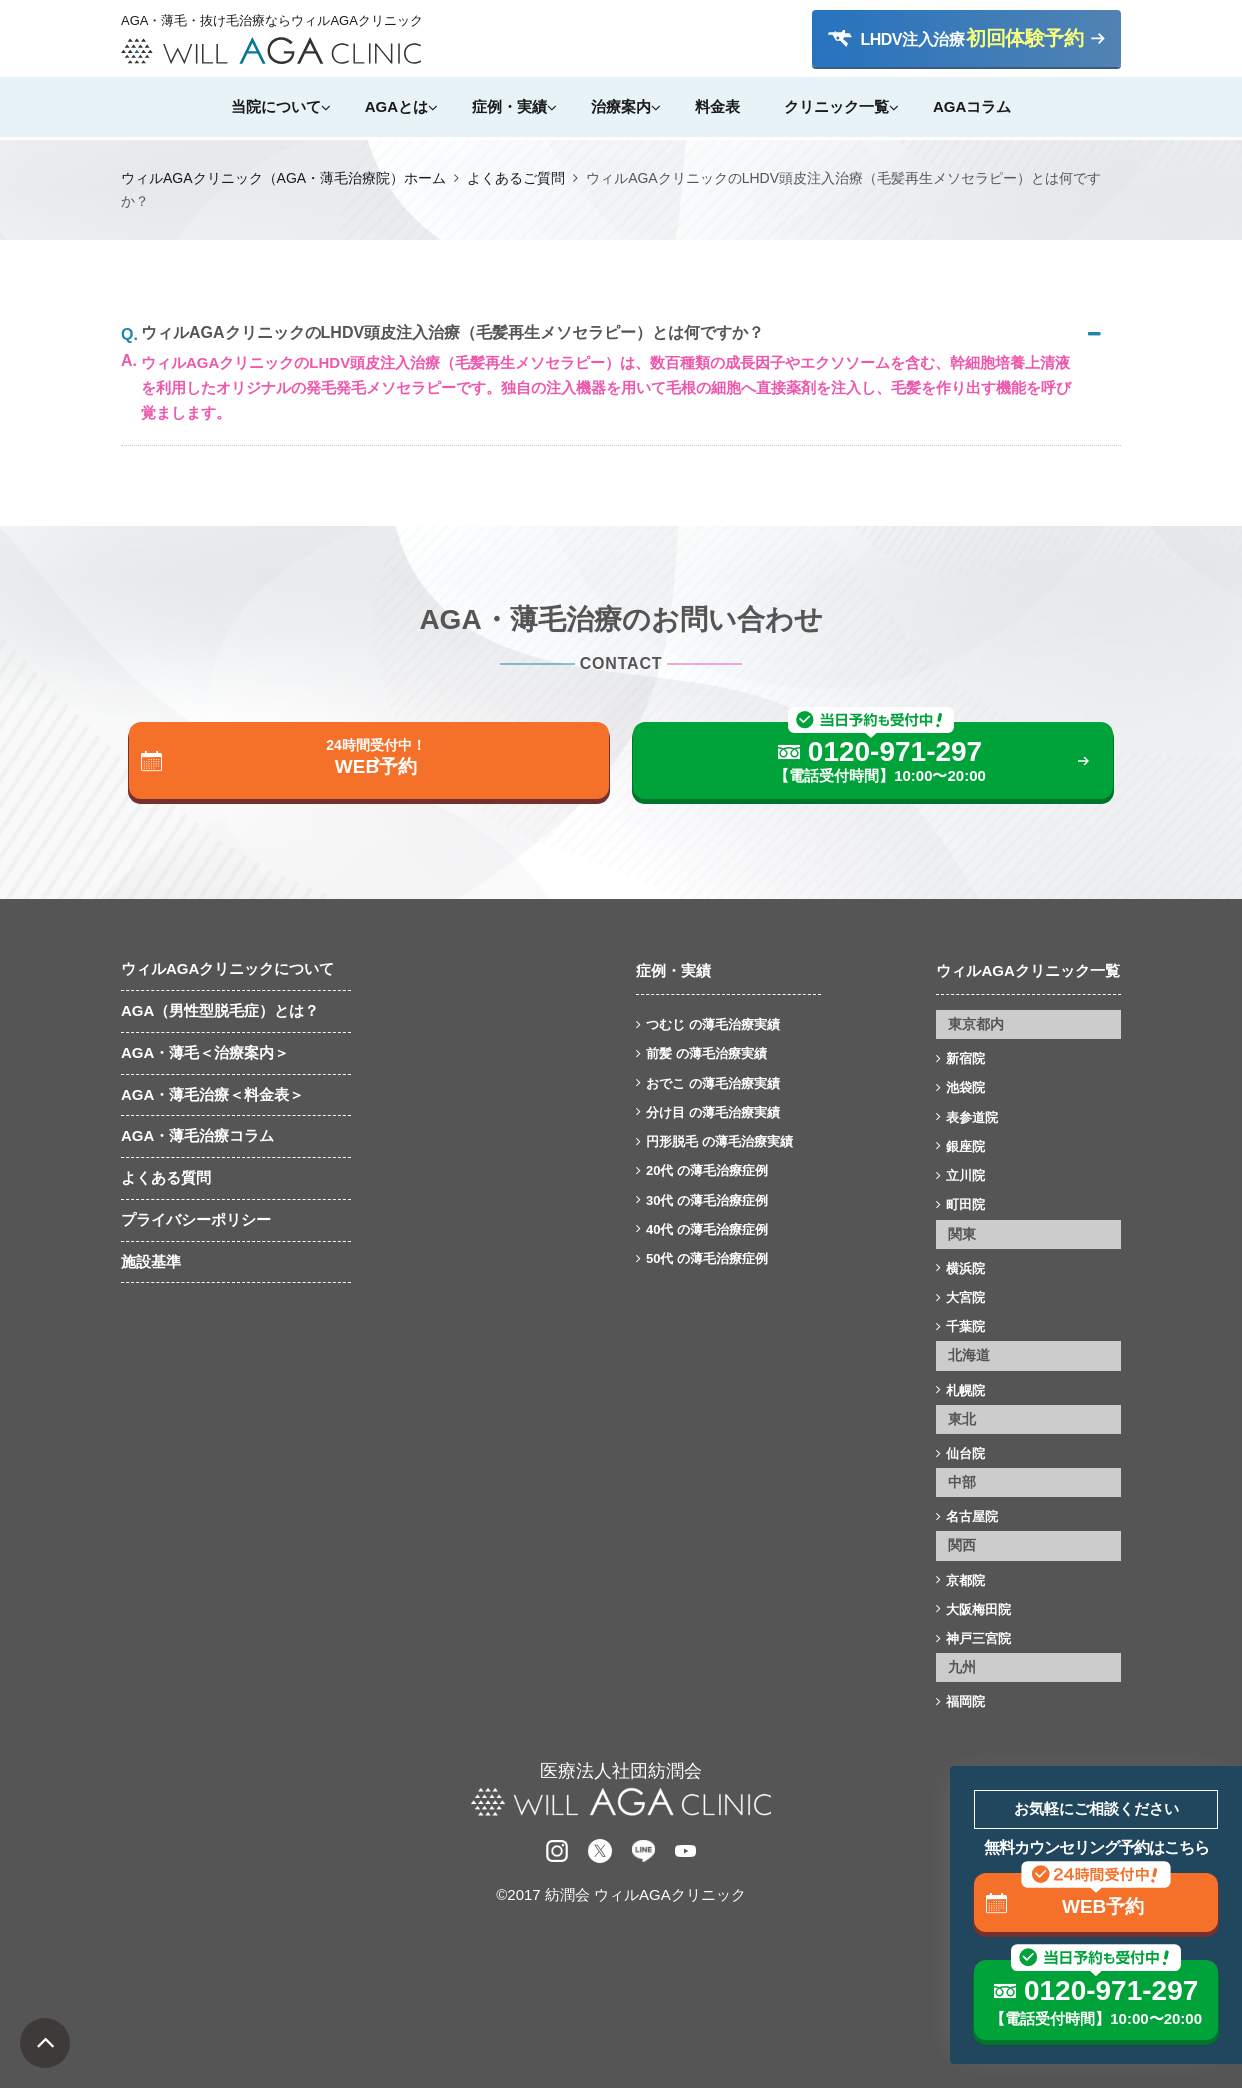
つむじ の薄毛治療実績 (713, 1024)
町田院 (965, 1204)
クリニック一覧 (836, 106)
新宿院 (965, 1058)
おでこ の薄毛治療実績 (713, 1083)
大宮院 (965, 1297)
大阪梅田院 (978, 1609)
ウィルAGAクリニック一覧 (1027, 970)
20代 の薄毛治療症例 (707, 1170)
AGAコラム (972, 106)
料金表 (717, 106)
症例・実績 (509, 106)
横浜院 (965, 1268)
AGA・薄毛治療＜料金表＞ (212, 1094)
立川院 (965, 1175)
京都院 (965, 1580)
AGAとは (396, 106)
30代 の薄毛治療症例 (707, 1200)
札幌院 (965, 1390)
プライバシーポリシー (196, 1219)
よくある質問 (166, 1177)
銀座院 (965, 1146)
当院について (276, 106)
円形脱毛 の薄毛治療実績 (719, 1141)
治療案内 (621, 106)
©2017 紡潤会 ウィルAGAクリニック (620, 1894)
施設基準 (151, 1261)
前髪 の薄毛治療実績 (706, 1053)
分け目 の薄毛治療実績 (713, 1112)
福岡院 (965, 1701)
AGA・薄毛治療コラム (197, 1135)
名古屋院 (972, 1516)
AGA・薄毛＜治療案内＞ (205, 1052)
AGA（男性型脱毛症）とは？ (220, 1010)
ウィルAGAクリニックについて (227, 968)
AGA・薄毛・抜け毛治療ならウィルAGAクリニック (271, 21)
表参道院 (972, 1117)
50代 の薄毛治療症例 (707, 1258)
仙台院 (965, 1453)
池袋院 (965, 1087)
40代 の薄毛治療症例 (707, 1229)
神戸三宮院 (978, 1638)
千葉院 (965, 1326)
